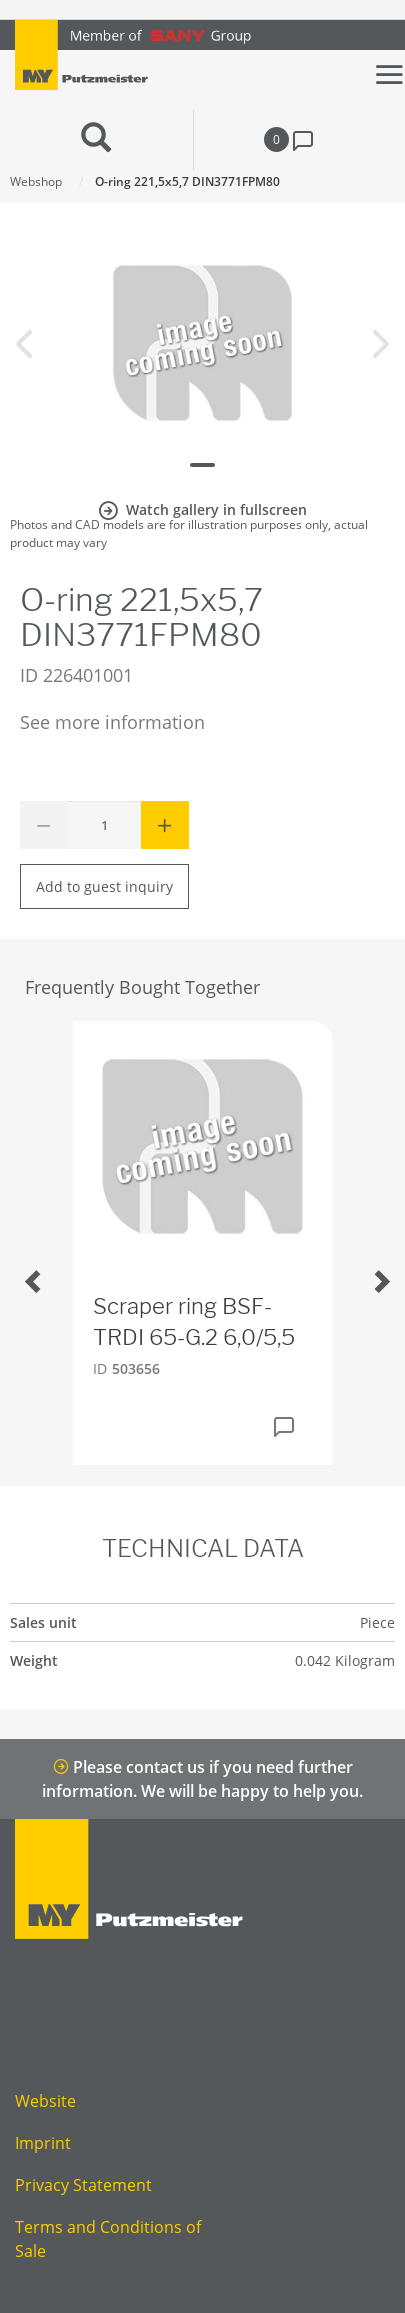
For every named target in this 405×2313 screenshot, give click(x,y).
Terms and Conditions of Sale (108, 2239)
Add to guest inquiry (104, 886)
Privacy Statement (83, 2185)
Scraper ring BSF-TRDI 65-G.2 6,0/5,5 (194, 1321)
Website (45, 2101)
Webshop (36, 181)
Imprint (43, 2143)
